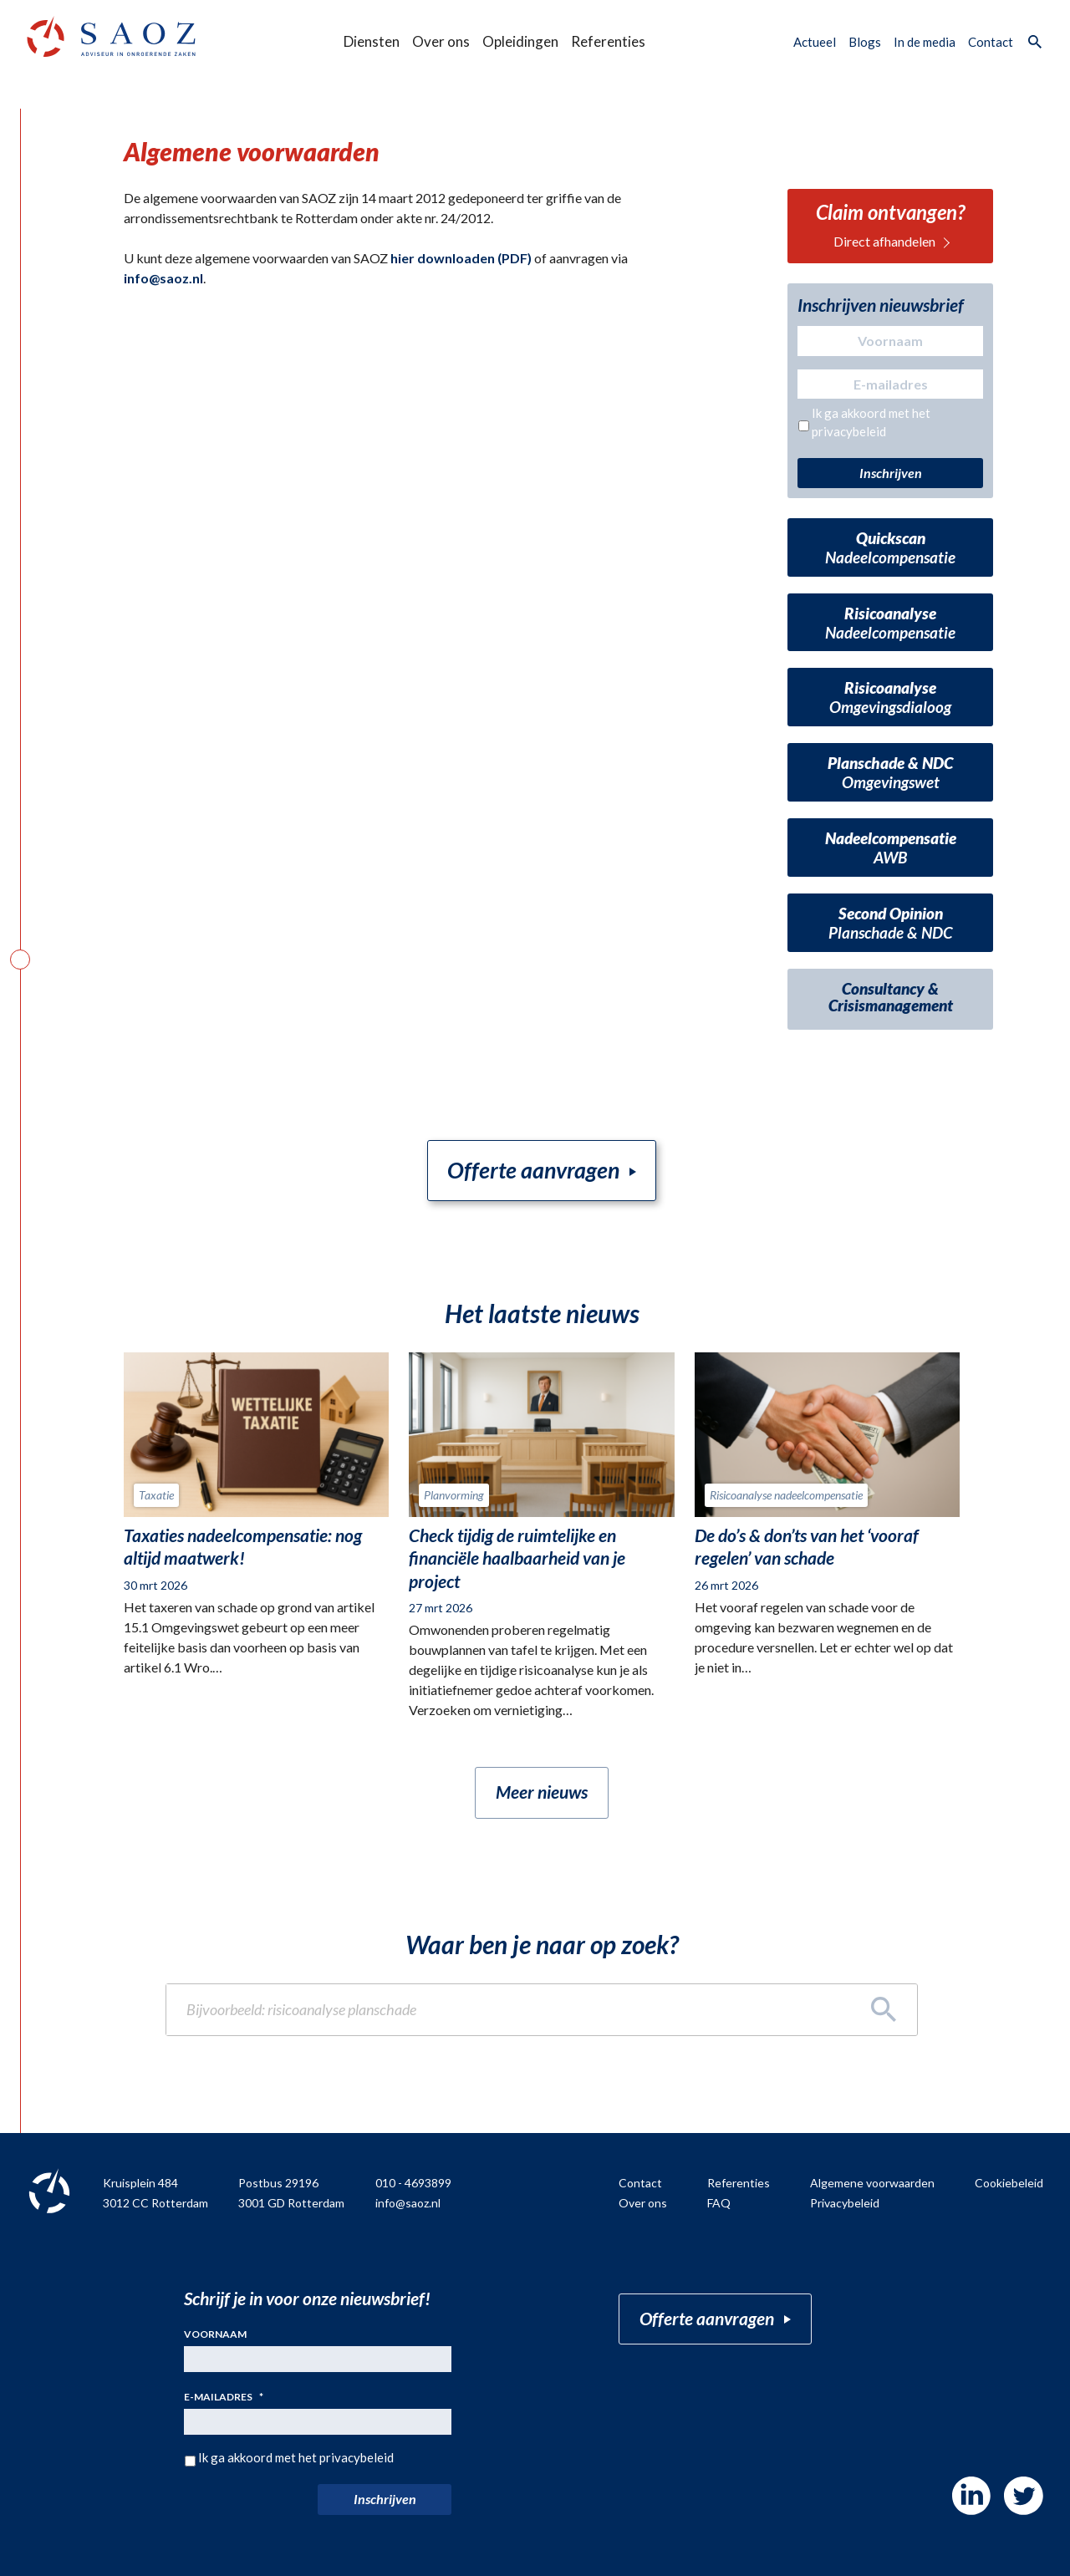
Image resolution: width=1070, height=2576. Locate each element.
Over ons (441, 41)
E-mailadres (223, 2398)
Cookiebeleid (1009, 2183)
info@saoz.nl (163, 278)
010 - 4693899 (413, 2183)
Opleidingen (520, 41)
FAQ (719, 2203)
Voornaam (215, 2334)
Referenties (608, 41)
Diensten (372, 41)
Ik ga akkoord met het (871, 422)
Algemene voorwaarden (872, 2183)
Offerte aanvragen (533, 1170)
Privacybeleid (844, 2203)
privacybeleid (849, 431)
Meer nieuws (542, 1791)
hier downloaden (442, 258)
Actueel (814, 41)
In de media (924, 41)
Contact (990, 41)
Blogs (864, 41)
